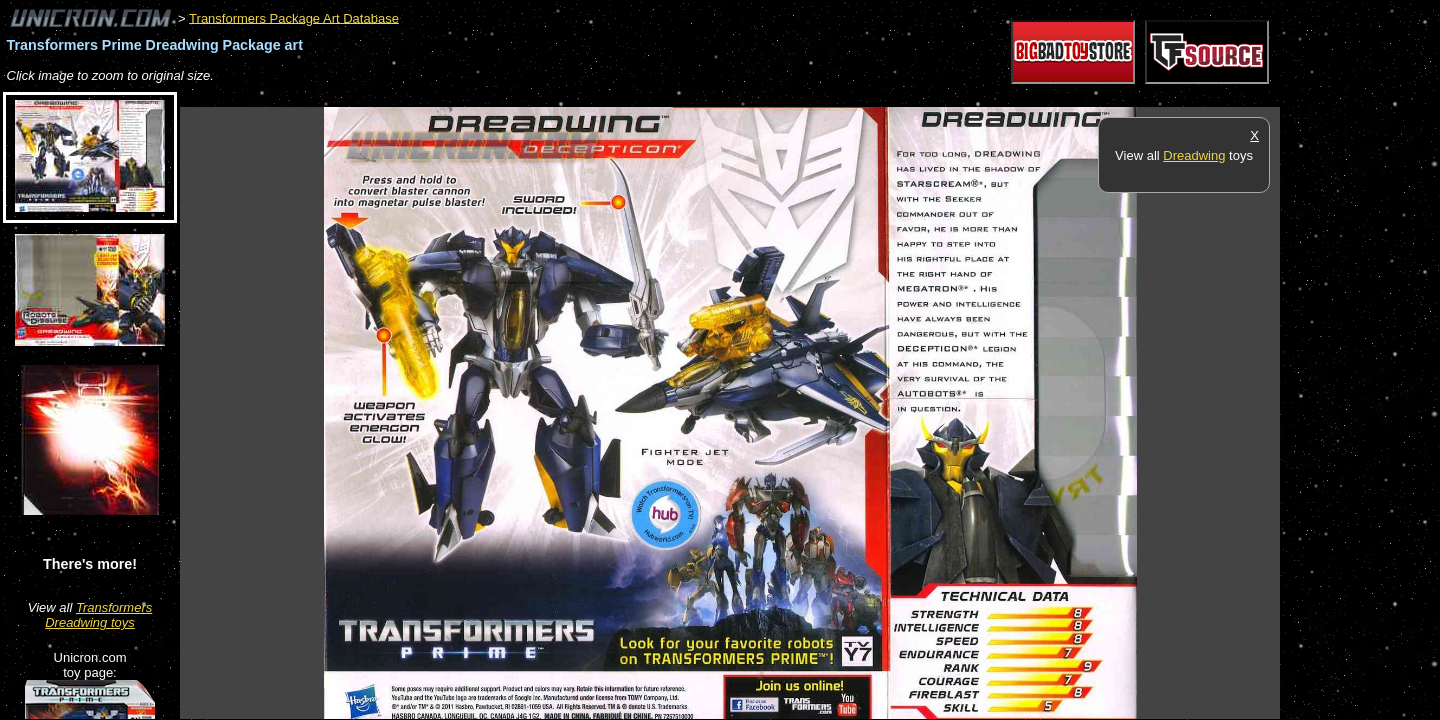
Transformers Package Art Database (294, 17)
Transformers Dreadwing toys (98, 615)
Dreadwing (1194, 155)
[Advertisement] (544, 96)
